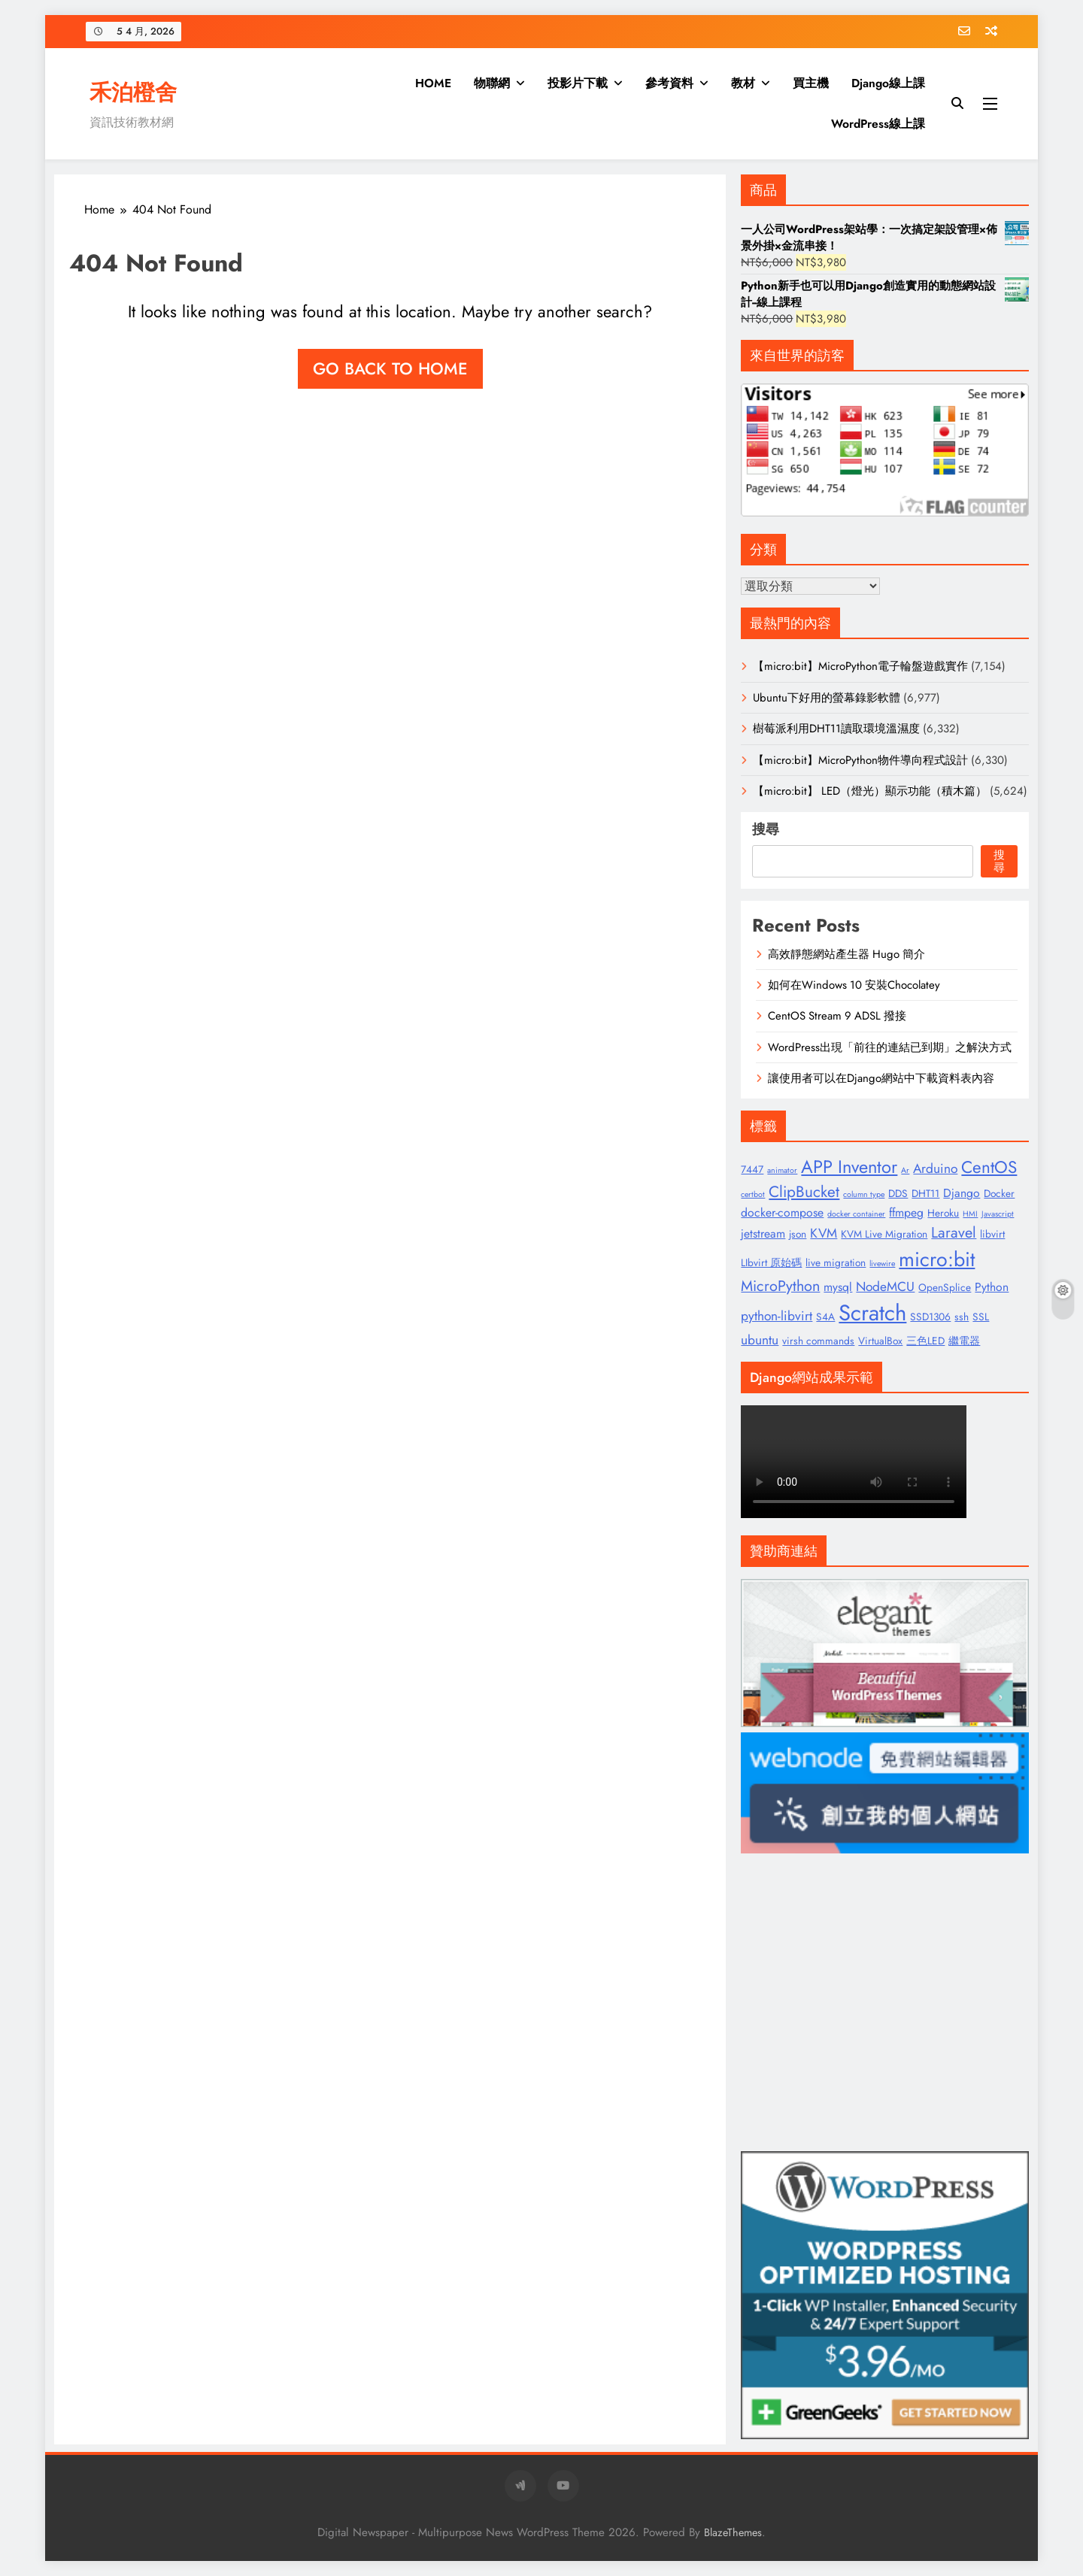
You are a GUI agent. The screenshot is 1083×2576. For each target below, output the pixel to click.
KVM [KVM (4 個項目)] (823, 1233)
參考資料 (669, 83)
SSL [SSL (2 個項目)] (980, 1316)
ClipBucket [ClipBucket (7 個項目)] (804, 1191)
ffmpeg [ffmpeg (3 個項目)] (906, 1212)
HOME (433, 83)
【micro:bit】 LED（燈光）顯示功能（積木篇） (870, 791)
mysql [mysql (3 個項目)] (838, 1287)
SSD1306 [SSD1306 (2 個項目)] (930, 1316)
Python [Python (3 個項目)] (992, 1287)
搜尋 (765, 829)
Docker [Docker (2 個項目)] (999, 1193)
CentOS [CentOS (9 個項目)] (989, 1167)
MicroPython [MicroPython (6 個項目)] (780, 1285)
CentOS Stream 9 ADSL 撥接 (837, 1016)
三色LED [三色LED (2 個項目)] (925, 1340)
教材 (743, 83)
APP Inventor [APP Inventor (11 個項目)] (849, 1167)
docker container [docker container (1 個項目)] (856, 1214)
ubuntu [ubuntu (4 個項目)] (759, 1340)
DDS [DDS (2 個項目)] (898, 1193)
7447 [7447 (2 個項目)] (752, 1169)
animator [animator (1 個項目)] (782, 1170)
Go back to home (390, 368)
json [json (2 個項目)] (797, 1233)
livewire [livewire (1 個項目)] (882, 1263)
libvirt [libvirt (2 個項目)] (992, 1233)
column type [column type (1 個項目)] (863, 1194)
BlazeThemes (733, 2532)
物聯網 (492, 83)
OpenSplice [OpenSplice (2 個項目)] (944, 1287)
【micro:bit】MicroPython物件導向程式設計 (860, 760)
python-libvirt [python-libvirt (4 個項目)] (776, 1316)
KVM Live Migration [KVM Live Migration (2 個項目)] (884, 1233)
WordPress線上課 (878, 123)
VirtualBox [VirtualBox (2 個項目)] (880, 1340)
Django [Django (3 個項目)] (961, 1193)
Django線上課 (888, 83)
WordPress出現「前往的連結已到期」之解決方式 (890, 1047)
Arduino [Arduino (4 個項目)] (935, 1168)
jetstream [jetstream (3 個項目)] (763, 1233)
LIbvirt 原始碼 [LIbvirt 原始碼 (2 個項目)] (771, 1262)
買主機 (811, 83)
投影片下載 (578, 83)
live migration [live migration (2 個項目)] (835, 1262)
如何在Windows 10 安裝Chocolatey (854, 985)
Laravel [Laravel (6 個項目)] (953, 1232)
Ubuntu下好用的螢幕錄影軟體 (826, 697)
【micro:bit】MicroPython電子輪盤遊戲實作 (860, 666)
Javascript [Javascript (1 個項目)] (997, 1214)
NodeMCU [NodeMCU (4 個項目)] (885, 1286)
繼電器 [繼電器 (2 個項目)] (964, 1340)
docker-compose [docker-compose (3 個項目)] (782, 1212)
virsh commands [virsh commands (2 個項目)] (818, 1340)
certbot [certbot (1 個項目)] (753, 1194)
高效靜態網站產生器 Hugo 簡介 (846, 954)
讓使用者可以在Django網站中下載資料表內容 (881, 1078)
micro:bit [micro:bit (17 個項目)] (937, 1259)
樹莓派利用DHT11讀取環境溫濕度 (836, 728)
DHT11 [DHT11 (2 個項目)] (925, 1193)
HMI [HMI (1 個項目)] (970, 1214)
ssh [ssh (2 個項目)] (961, 1316)
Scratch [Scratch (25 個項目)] (872, 1313)
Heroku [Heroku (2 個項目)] (943, 1212)
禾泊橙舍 (133, 92)
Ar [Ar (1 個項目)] (905, 1170)
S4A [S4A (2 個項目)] (825, 1316)
